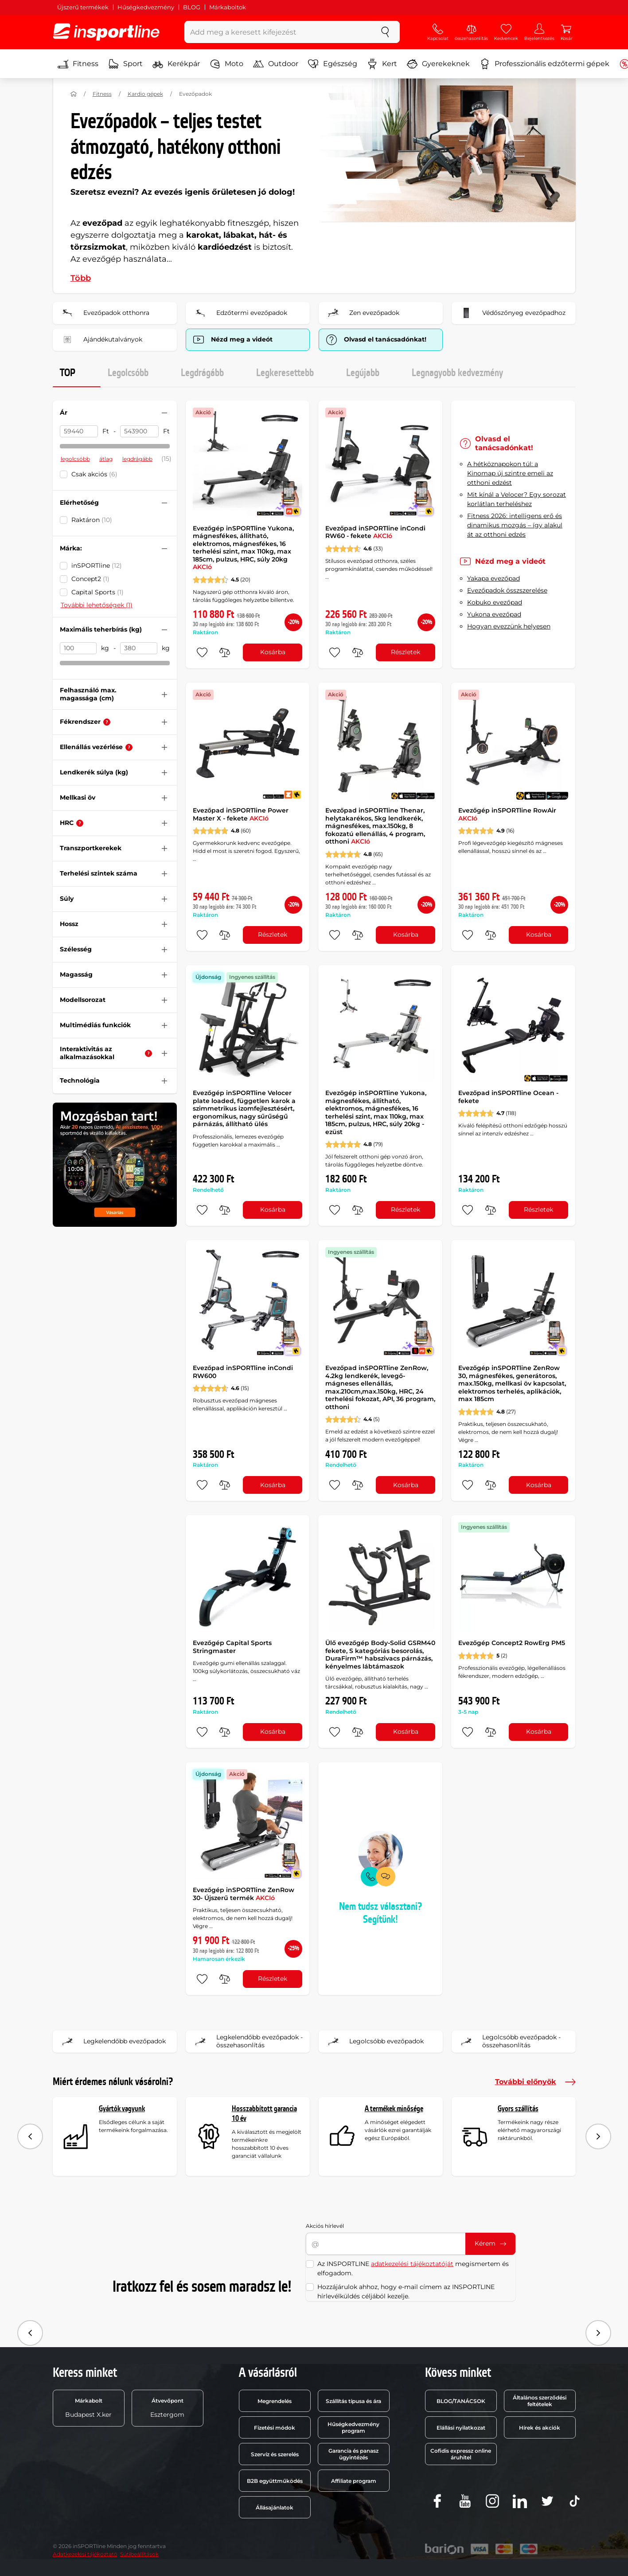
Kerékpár (176, 64)
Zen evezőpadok (361, 313)
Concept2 (90, 579)
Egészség (332, 64)
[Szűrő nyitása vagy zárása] (164, 413)
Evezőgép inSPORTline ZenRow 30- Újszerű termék (243, 1894)
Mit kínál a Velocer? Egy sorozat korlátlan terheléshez (516, 499)
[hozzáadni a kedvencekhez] (202, 652)
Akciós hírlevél (325, 2226)
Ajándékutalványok (100, 340)
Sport (125, 64)
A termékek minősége (394, 2109)
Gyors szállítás (518, 2109)
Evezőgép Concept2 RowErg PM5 (511, 1643)
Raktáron (91, 520)
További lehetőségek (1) (97, 605)
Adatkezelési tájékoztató (85, 2554)
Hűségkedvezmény (145, 7)
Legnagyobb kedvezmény (457, 373)
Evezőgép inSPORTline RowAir (507, 814)
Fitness (78, 64)
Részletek (405, 652)
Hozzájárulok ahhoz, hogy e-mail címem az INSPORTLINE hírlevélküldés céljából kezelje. (406, 2291)
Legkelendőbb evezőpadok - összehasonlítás (247, 2041)
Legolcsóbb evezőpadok (374, 2041)
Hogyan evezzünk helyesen (508, 626)
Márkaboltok (227, 7)
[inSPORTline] (106, 32)
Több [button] (80, 278)
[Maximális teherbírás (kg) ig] (138, 648)
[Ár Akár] (79, 431)
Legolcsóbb (128, 373)
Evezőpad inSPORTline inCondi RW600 (243, 1372)
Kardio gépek (145, 93)
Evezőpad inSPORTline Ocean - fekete (508, 1097)
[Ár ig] (139, 431)
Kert (382, 64)
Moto (226, 64)
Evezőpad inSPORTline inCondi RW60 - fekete (375, 532)
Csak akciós (94, 474)
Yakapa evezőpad (493, 578)
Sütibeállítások (139, 2554)
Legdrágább (202, 373)
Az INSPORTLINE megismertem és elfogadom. (413, 2268)
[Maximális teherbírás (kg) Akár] (78, 648)
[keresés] (385, 32)
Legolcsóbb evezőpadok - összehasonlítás (509, 2041)
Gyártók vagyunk (122, 2109)
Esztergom (167, 2408)
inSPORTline (96, 565)
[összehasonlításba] (224, 652)
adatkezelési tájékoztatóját (412, 2264)
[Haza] (73, 94)
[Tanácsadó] (106, 722)
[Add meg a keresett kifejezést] (277, 32)
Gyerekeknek (438, 64)
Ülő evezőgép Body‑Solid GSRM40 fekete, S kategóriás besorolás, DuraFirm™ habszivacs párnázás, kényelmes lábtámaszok (380, 1654)
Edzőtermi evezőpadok (239, 313)
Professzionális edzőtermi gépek (544, 64)
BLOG (191, 7)
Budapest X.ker (88, 2408)
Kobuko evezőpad (494, 602)
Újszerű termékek (83, 7)
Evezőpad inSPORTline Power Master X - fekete (241, 814)
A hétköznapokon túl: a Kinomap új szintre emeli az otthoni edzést (510, 473)
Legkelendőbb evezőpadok (112, 2041)
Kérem (490, 2243)
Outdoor (275, 64)
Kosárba (272, 652)
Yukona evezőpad (494, 614)
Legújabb (362, 373)
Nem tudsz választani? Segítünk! (380, 1913)
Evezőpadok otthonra (104, 313)
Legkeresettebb (285, 373)
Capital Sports (97, 592)
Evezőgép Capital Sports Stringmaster (232, 1647)
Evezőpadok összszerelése (507, 590)
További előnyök (535, 2082)
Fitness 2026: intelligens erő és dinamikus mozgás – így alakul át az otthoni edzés (514, 525)
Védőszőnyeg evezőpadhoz (511, 313)
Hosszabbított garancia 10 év (264, 2114)
